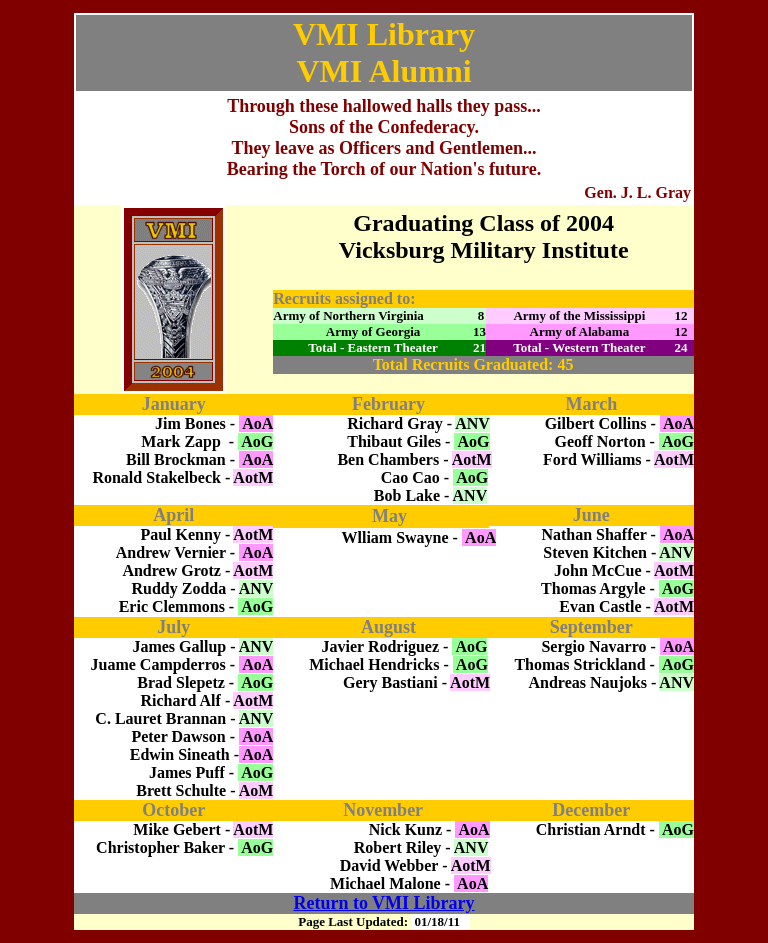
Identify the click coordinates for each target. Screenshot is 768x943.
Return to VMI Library (383, 903)
